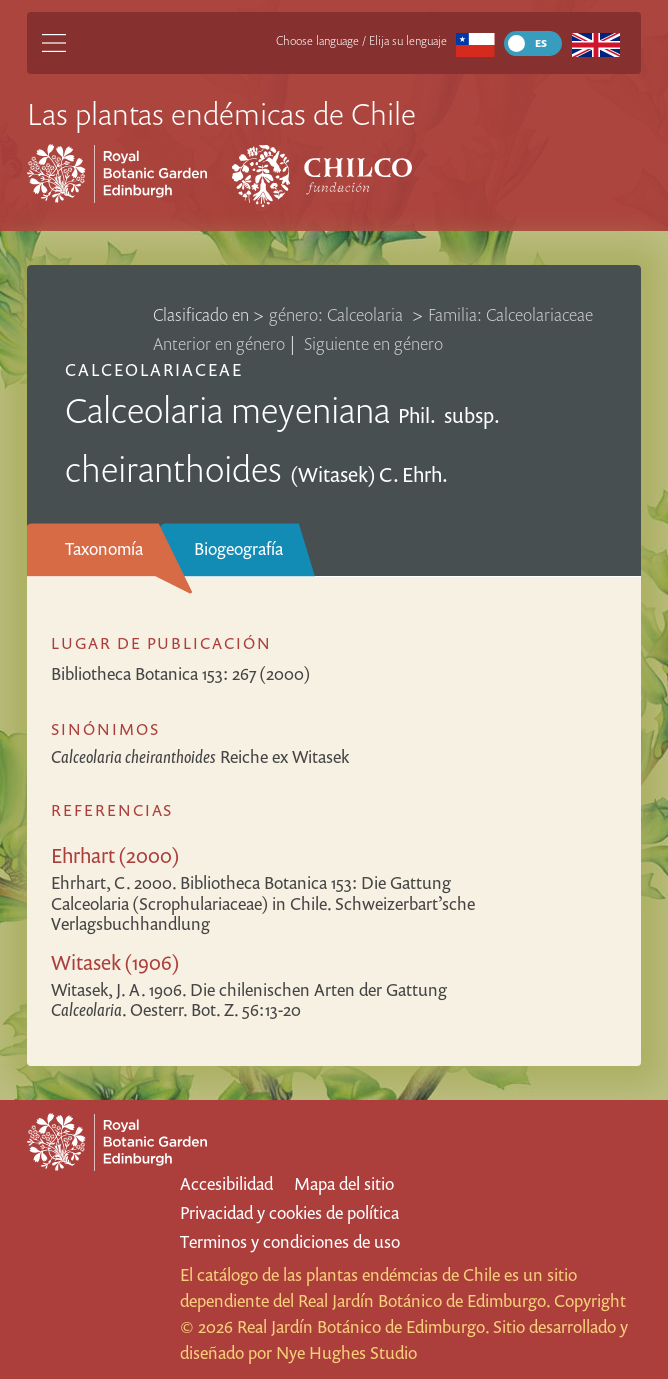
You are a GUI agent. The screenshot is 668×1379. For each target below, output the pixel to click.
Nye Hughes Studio (346, 1352)
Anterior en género (219, 343)
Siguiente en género (373, 343)
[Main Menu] (54, 43)
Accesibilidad (226, 1183)
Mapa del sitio (344, 1183)
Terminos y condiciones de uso (290, 1241)
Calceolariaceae (154, 369)
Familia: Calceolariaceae (510, 314)
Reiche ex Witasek (200, 756)
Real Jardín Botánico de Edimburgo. (424, 1300)
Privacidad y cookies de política (289, 1212)
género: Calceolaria (338, 314)
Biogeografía (238, 548)
